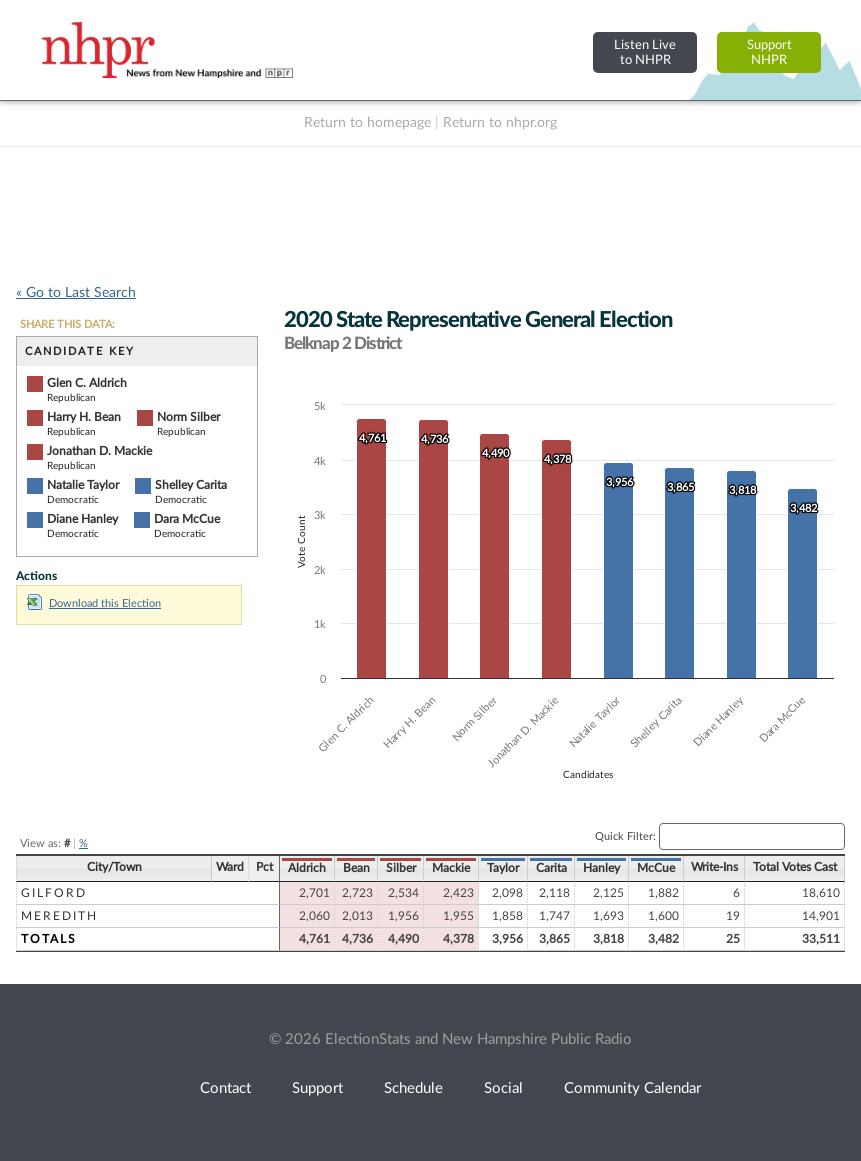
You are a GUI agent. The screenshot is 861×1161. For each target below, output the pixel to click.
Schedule (413, 1088)
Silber (401, 868)
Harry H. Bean (84, 417)
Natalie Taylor (83, 485)
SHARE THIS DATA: (67, 324)
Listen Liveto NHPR (645, 52)
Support (317, 1088)
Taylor (503, 868)
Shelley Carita (191, 485)
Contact (225, 1088)
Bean (356, 868)
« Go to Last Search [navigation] (76, 293)
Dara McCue (187, 519)
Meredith (59, 916)
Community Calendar (632, 1088)
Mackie (451, 868)
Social (503, 1088)
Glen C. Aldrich (87, 383)
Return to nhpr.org (500, 123)
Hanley (601, 868)
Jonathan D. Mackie (99, 451)
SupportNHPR (769, 52)
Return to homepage (367, 123)
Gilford (54, 893)
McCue (656, 868)
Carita (551, 868)
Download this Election (94, 603)
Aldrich (307, 868)
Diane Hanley (82, 519)
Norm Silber (188, 417)
